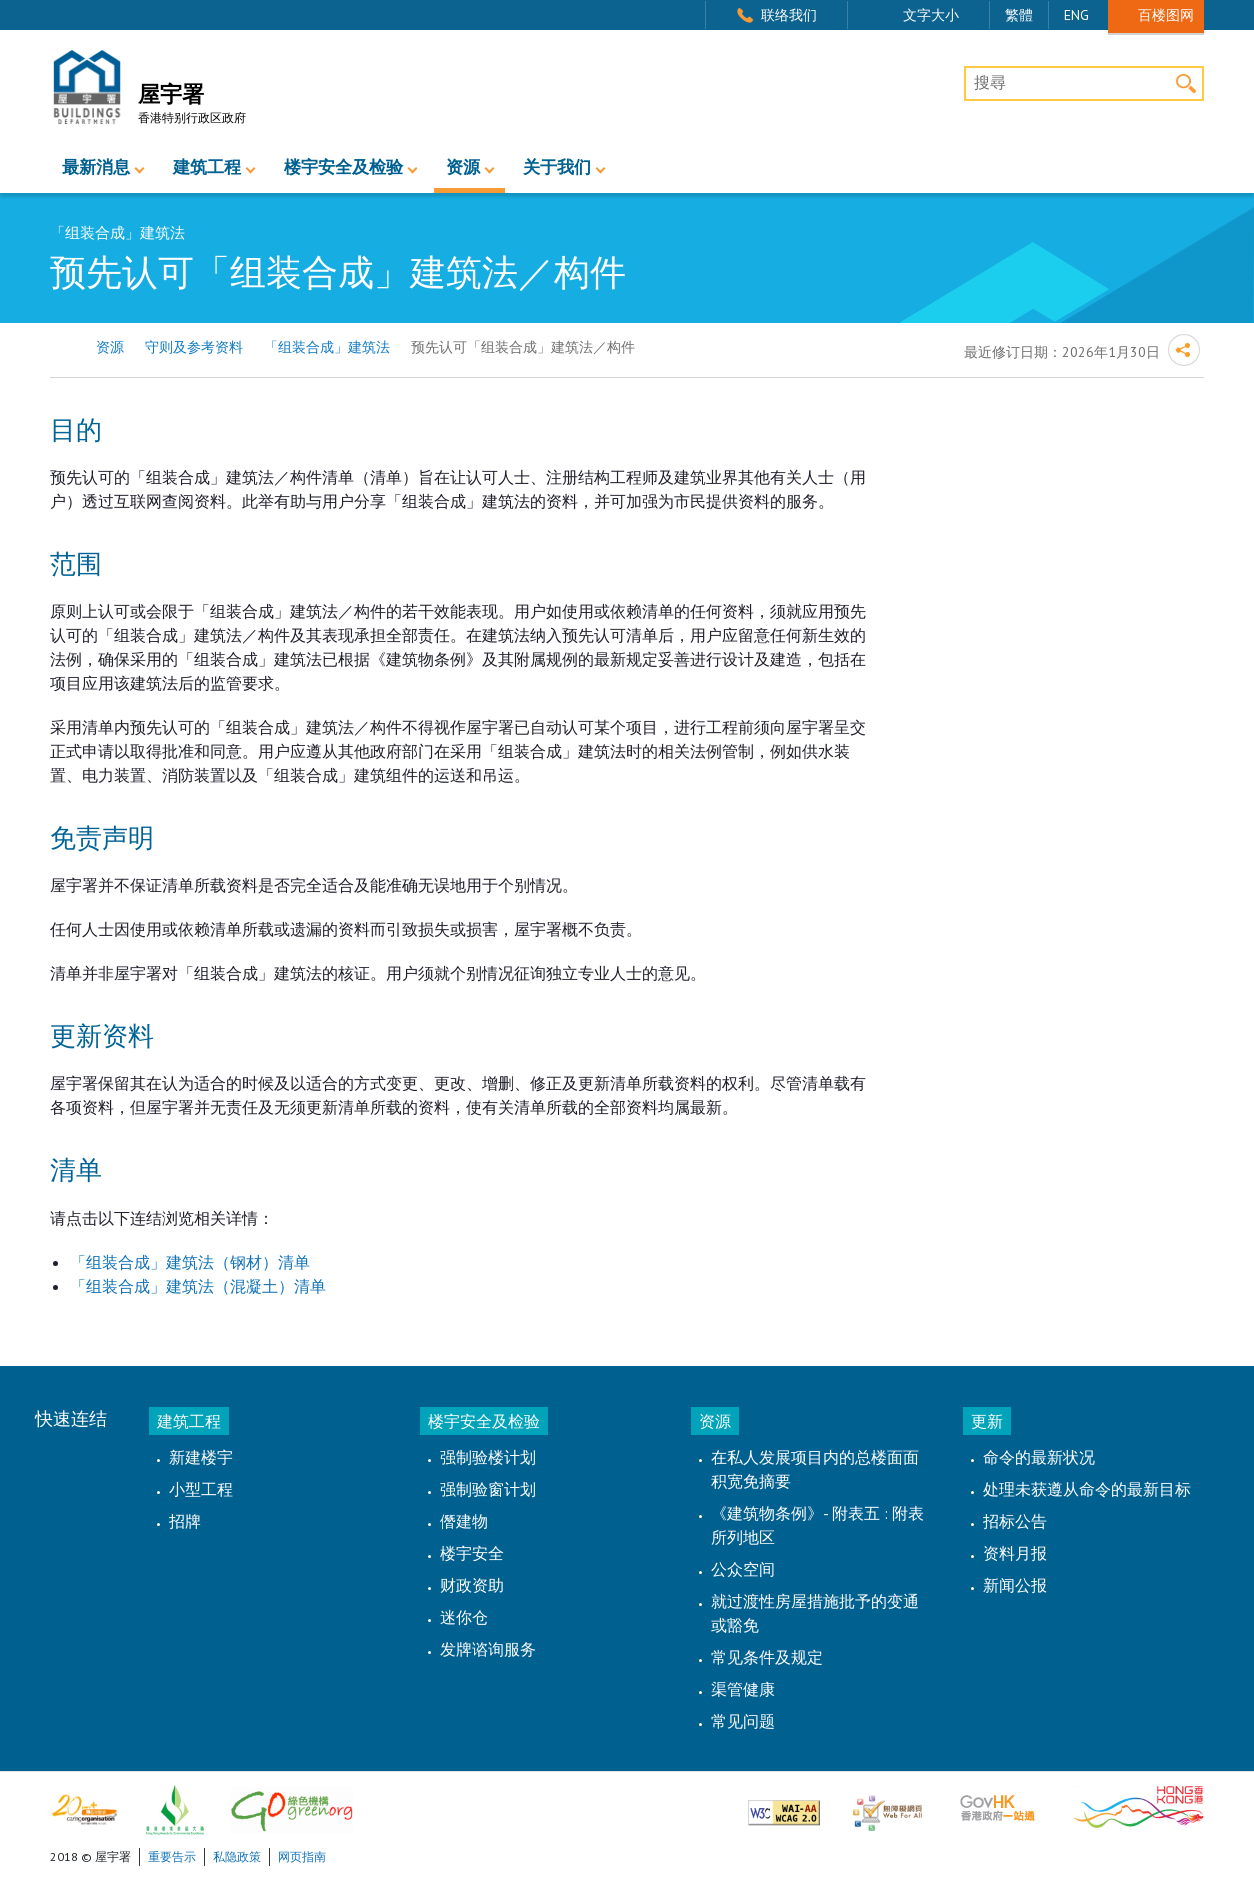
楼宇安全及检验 (343, 167)
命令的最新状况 (1039, 1457)
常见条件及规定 (767, 1657)
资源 (463, 167)
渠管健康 (743, 1689)
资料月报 (1015, 1553)
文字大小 (931, 15)
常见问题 (743, 1721)
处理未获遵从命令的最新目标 (1087, 1489)
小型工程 (201, 1489)
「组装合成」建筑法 (327, 347)
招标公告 (1015, 1521)
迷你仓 (464, 1617)
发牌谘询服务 (488, 1649)
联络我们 (789, 15)
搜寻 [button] (1186, 83)
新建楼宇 (201, 1457)
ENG (1076, 15)
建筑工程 (207, 167)
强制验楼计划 (488, 1457)
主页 (62, 347)
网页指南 (302, 1856)
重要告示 (172, 1856)
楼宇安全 (472, 1553)
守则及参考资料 (194, 347)
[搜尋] (1084, 84)
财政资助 (472, 1585)
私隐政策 (237, 1856)
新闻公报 (1015, 1585)
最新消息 (96, 167)
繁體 (1019, 15)
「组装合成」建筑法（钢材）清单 (190, 1262)
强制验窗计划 (488, 1489)
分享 (1184, 350)
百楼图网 (1166, 14)
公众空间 (743, 1569)
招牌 (185, 1521)
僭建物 (464, 1521)
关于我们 (557, 167)
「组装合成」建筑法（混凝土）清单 (198, 1286)
